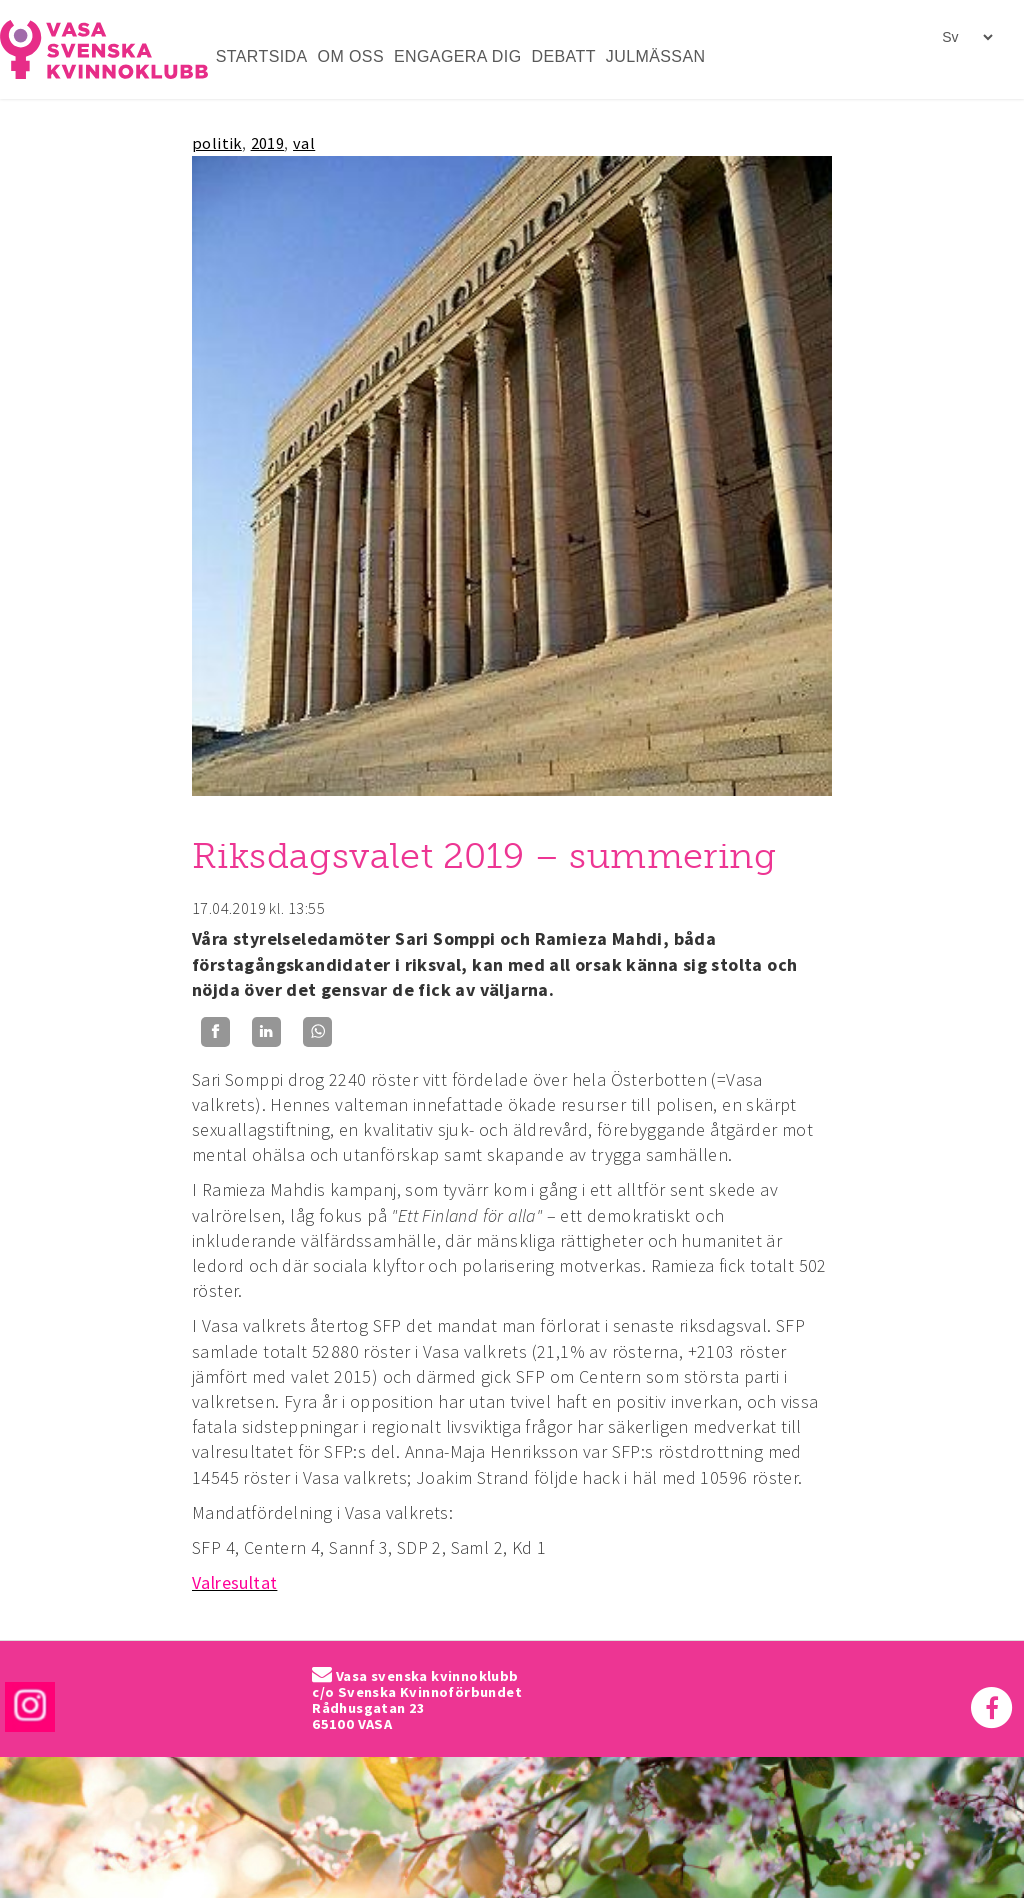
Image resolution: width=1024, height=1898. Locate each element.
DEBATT (564, 56)
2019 (268, 143)
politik (217, 143)
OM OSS (351, 56)
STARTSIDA (262, 56)
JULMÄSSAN (656, 56)
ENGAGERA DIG (458, 56)
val (304, 143)
